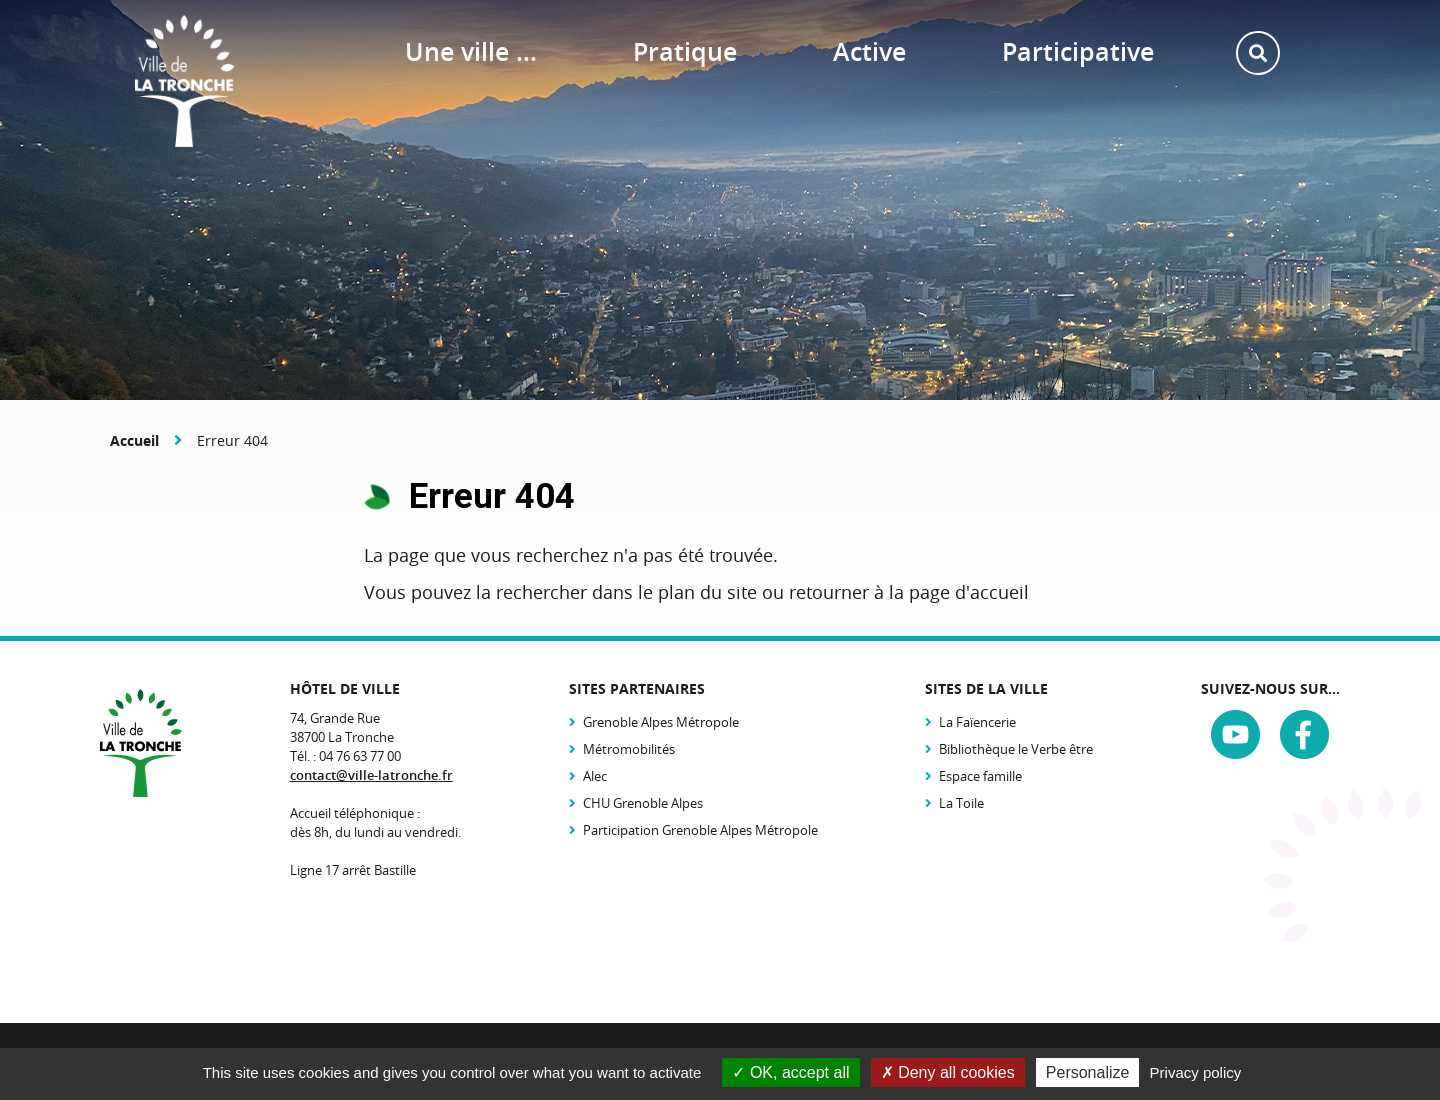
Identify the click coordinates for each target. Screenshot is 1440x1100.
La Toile (961, 803)
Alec (595, 776)
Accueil (134, 440)
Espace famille (980, 776)
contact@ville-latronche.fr (371, 775)
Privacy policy (1196, 1072)
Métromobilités (629, 749)
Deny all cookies (948, 1072)
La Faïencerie (977, 722)
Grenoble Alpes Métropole (661, 722)
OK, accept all (790, 1072)
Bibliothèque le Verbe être (1016, 749)
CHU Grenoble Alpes (643, 803)
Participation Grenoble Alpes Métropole (700, 830)
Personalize (1088, 1072)
